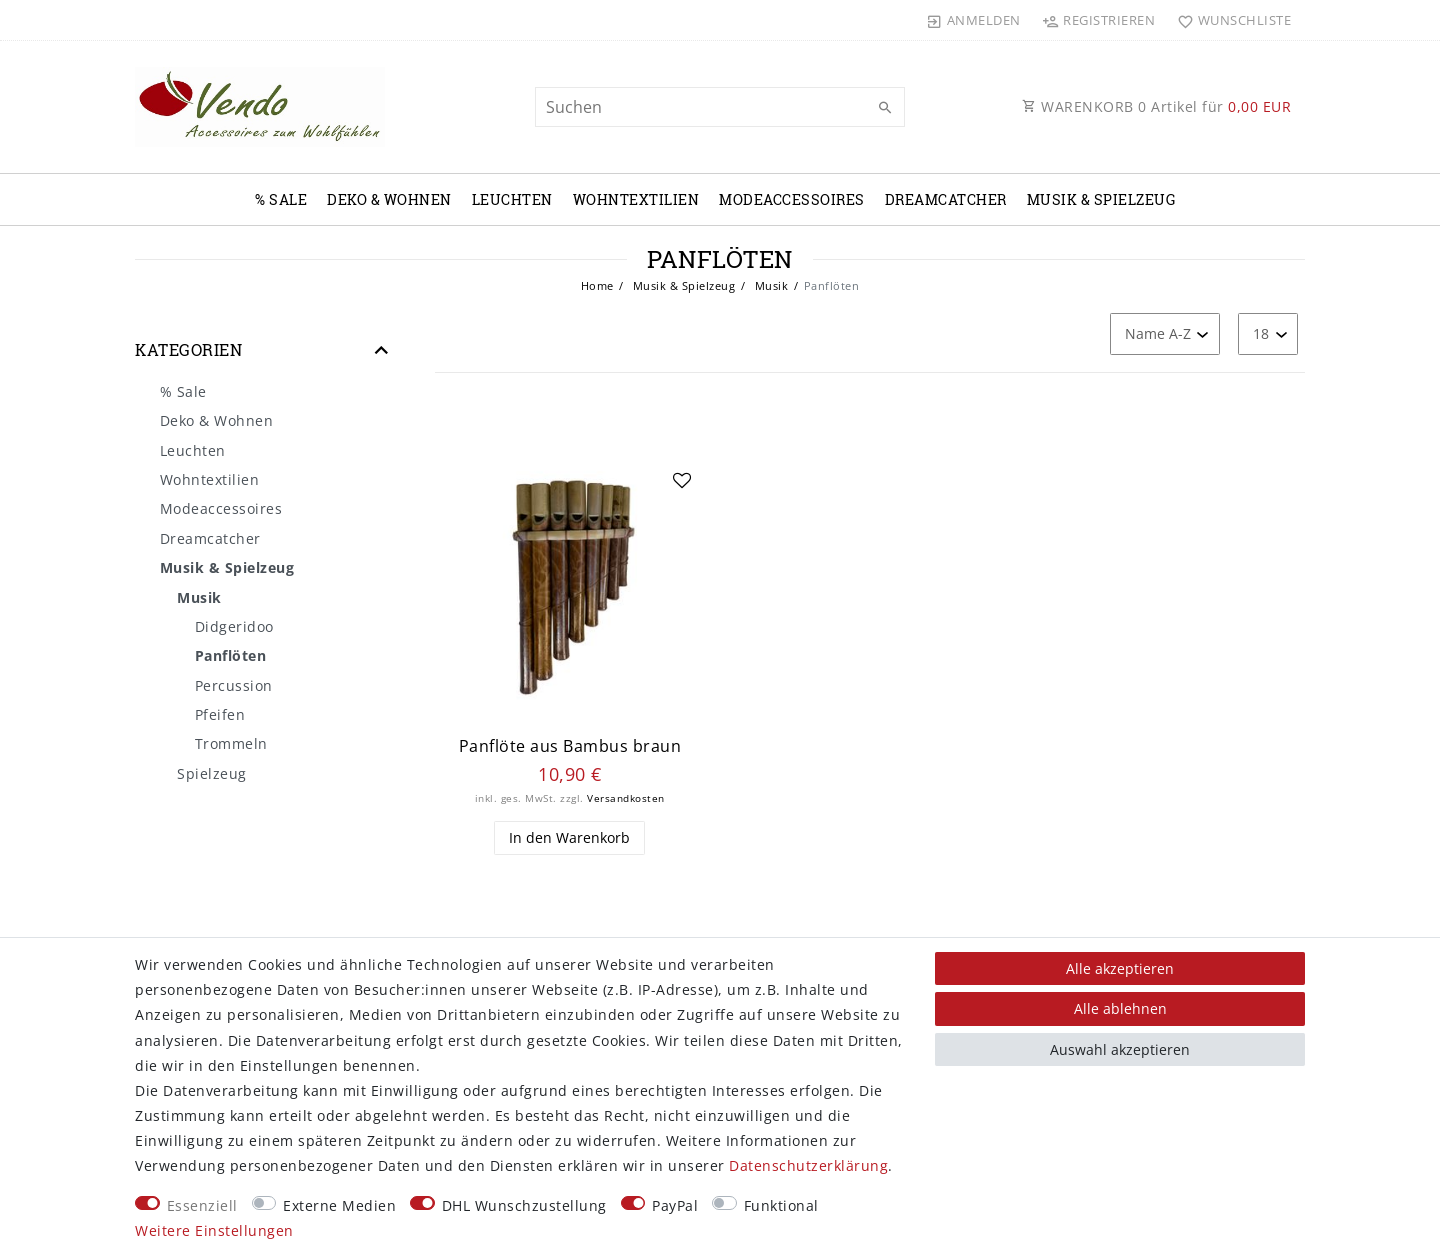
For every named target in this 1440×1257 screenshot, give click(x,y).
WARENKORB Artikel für (1156, 106)
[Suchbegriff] (720, 107)
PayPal (675, 1205)
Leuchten (512, 199)
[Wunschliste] (1229, 20)
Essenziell (202, 1205)
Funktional (781, 1205)
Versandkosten (626, 798)
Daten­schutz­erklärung (808, 1165)
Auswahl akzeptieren (1120, 1049)
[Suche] (885, 108)
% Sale (281, 199)
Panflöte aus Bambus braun (570, 746)
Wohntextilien (636, 199)
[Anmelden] (974, 20)
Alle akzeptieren (1120, 968)
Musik (769, 285)
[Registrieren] (1099, 20)
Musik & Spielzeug (1101, 199)
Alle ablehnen (1120, 1008)
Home (597, 285)
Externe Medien (339, 1205)
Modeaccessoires (792, 199)
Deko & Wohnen (389, 199)
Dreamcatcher (946, 199)
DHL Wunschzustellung (524, 1205)
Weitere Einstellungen (214, 1230)
